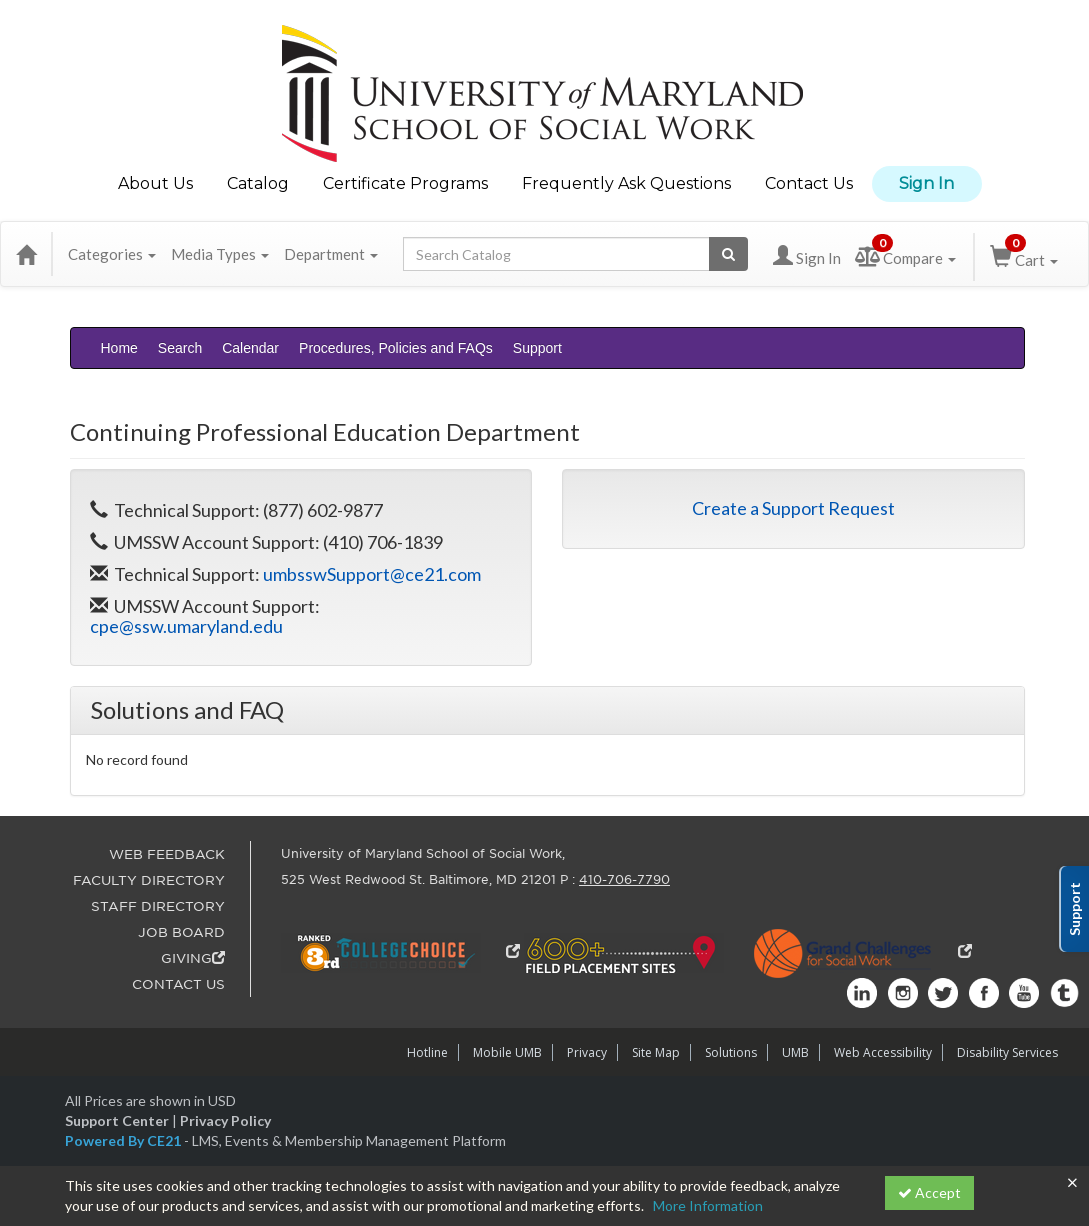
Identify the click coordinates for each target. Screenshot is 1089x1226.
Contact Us (809, 183)
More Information (708, 1205)
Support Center (117, 1120)
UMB (795, 1052)
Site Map (656, 1052)
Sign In (926, 183)
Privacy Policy (225, 1120)
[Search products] (728, 254)
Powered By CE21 (124, 1140)
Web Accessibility (883, 1052)
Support (537, 348)
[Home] (26, 254)
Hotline (427, 1052)
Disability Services (1007, 1052)
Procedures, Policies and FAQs (396, 348)
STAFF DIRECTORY (158, 906)
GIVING (193, 958)
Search (180, 348)
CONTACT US (178, 984)
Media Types (220, 254)
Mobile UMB (507, 1052)
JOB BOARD (181, 932)
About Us (155, 183)
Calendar (250, 348)
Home (119, 348)
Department (331, 254)
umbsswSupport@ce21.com (372, 574)
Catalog (258, 183)
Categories (112, 254)
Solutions (731, 1052)
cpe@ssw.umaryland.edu (186, 626)
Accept (929, 1192)
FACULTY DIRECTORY (149, 880)
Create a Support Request (793, 508)
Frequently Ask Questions (626, 183)
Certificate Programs (405, 183)
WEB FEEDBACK (167, 854)
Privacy (587, 1052)
